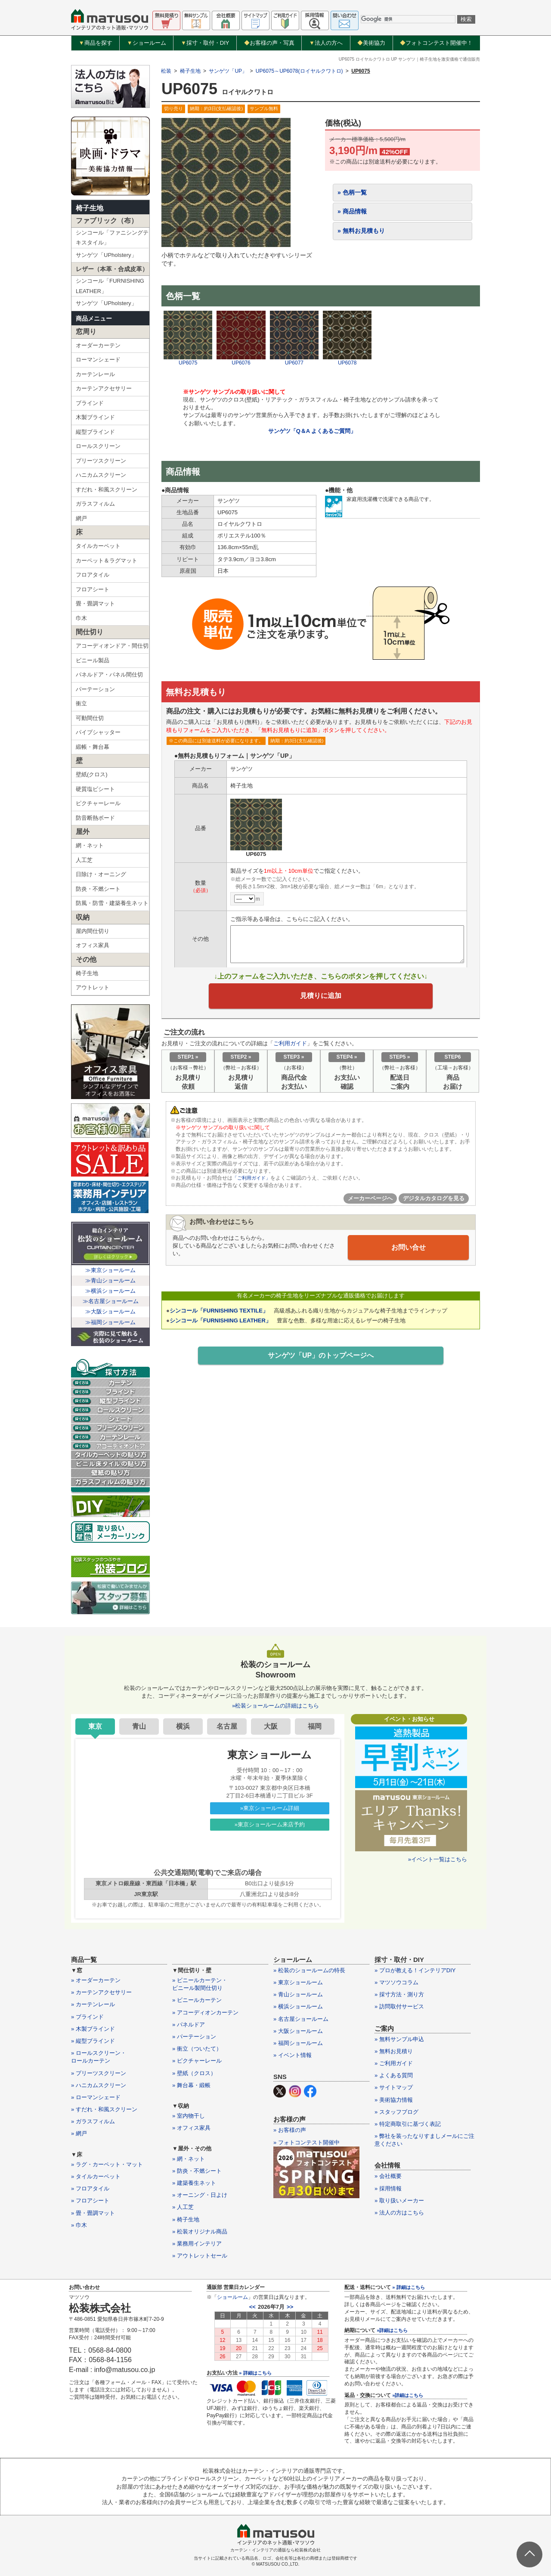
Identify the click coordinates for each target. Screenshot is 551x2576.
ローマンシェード (98, 359)
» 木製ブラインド (93, 2029)
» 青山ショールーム (298, 1994)
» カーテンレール (93, 2004)
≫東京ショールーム (110, 1270)
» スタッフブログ (396, 2112)
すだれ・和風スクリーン (106, 489)
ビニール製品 (92, 660)
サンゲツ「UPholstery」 (106, 255)
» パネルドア (188, 2024)
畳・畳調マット (95, 603)
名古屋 (227, 1726)
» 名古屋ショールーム (300, 2019)
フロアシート (92, 589)
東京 (95, 1726)
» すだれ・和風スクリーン (104, 2109)
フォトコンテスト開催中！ (436, 43)
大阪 (271, 1726)
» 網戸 (79, 2133)
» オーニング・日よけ (199, 2195)
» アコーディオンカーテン (205, 2012)
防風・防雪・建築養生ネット (112, 903)
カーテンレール (95, 374)
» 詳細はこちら (255, 2372)
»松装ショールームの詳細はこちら (275, 1705)
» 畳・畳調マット (93, 2213)
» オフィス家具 (191, 2128)
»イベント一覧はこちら (437, 1859)
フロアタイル (92, 574)
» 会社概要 (388, 2176)
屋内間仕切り (92, 931)
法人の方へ (326, 43)
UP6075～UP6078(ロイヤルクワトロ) (299, 71)
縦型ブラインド (95, 432)
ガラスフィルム (95, 503)
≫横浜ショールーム (110, 1291)
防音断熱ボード (95, 818)
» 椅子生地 (185, 2219)
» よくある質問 (394, 2075)
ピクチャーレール (98, 803)
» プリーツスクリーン (98, 2073)
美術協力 (371, 43)
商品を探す (95, 43)
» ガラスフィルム (93, 2121)
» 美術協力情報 (394, 2100)
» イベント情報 (292, 2055)
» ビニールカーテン (197, 2000)
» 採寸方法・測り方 (399, 1994)
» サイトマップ (394, 2087)
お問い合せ (408, 1252)
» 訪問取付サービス (399, 2006)
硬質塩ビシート (95, 789)
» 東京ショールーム (298, 1982)
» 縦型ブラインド (93, 2041)
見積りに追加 (321, 998)
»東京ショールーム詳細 (269, 1808)
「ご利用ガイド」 (253, 1183)
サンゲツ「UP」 (228, 71)
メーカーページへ (370, 1203)
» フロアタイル (90, 2188)
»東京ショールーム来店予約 (270, 1824)
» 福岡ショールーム (298, 2043)
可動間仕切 (90, 718)
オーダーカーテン (98, 345)
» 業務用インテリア (197, 2243)
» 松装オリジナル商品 (199, 2231)
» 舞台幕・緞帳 (191, 2085)
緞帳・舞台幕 (92, 747)
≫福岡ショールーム (110, 1322)
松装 (166, 71)
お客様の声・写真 (269, 43)
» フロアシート (90, 2200)
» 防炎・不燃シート (197, 2171)
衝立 (81, 703)
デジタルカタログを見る (433, 1203)
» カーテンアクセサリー (101, 1992)
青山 (139, 1726)
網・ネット (90, 845)
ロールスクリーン (98, 446)
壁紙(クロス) (92, 774)
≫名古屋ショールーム (111, 1301)
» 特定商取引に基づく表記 (408, 2124)
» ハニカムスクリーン (98, 2085)
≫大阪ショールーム (110, 1311)
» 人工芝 (183, 2207)
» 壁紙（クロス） (194, 2073)
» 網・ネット (188, 2159)
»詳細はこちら (392, 2330)
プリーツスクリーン (101, 460)
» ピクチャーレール (197, 2060)
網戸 (81, 518)
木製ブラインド (95, 417)
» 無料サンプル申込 (399, 2039)
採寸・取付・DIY (205, 43)
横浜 (183, 1726)
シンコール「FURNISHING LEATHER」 (110, 286)
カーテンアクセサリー (104, 388)
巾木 (81, 618)
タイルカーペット (98, 546)
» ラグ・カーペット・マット (107, 2164)
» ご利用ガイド (394, 2063)
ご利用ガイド (290, 1048)
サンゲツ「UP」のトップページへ (321, 1360)
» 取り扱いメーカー (399, 2200)
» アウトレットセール (199, 2255)
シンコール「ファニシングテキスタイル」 (112, 237)
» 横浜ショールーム (298, 2006)
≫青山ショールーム (110, 1280)
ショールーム (146, 43)
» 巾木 (79, 2225)
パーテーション (95, 689)
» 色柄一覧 (352, 192)
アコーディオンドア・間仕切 (112, 645)
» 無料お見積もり (361, 230)
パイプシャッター (98, 732)
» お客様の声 (289, 2130)
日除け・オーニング (101, 874)
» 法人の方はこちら (399, 2212)
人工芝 (84, 860)
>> (290, 2307)
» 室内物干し (188, 2116)
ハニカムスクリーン (101, 475)
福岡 (315, 1726)
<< (252, 2307)
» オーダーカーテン (96, 1980)
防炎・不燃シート (98, 889)
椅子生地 (89, 208)
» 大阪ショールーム (298, 2031)
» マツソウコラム (396, 1982)
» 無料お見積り (394, 2051)
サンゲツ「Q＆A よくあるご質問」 (312, 431)
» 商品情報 (352, 211)
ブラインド (90, 403)
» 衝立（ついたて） (197, 2048)
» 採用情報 (388, 2188)
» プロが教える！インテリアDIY (415, 1970)
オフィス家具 (92, 945)
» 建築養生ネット (194, 2183)
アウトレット (92, 987)
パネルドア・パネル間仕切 (109, 674)
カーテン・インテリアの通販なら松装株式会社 (275, 2550)
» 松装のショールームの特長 (309, 1970)
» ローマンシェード (96, 2097)
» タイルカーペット (96, 2176)
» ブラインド (87, 2017)
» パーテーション (194, 2036)
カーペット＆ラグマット (106, 560)
